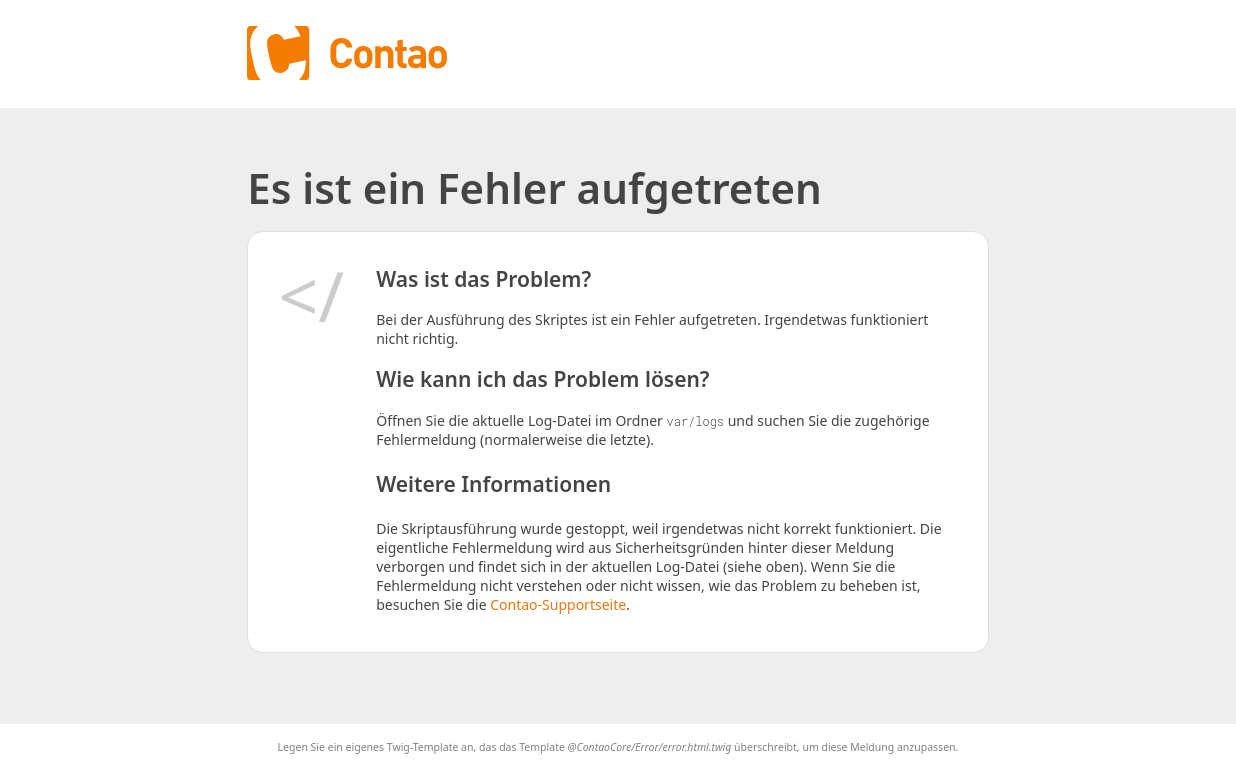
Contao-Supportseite (558, 604)
